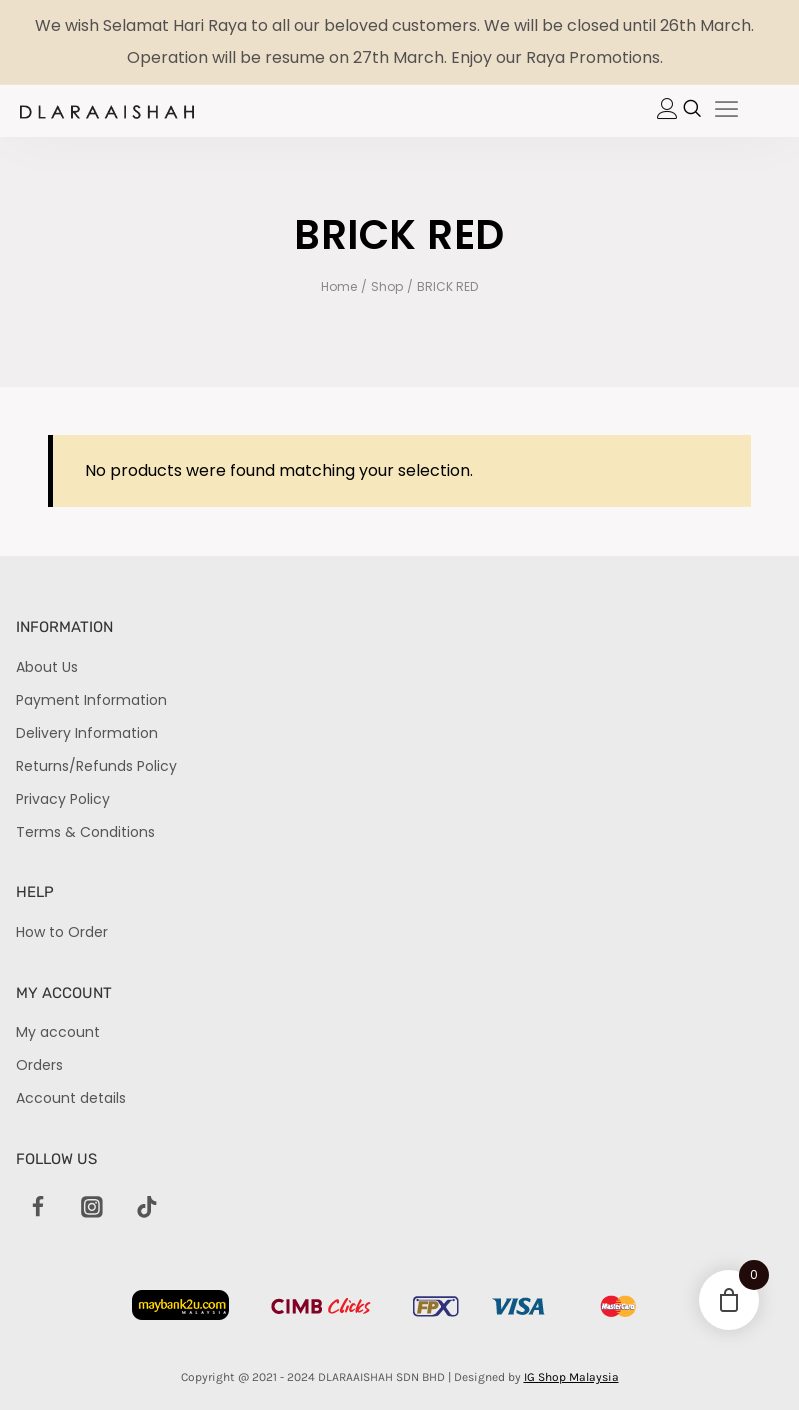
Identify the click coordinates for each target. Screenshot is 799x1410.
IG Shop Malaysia (571, 1377)
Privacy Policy (63, 799)
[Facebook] (38, 1208)
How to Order (62, 932)
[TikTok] (147, 1208)
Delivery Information (87, 733)
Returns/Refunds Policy (96, 766)
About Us (47, 667)
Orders (39, 1065)
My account (58, 1032)
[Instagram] (92, 1208)
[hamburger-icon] (726, 111)
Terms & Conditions (85, 832)
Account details (71, 1098)
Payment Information (91, 700)
